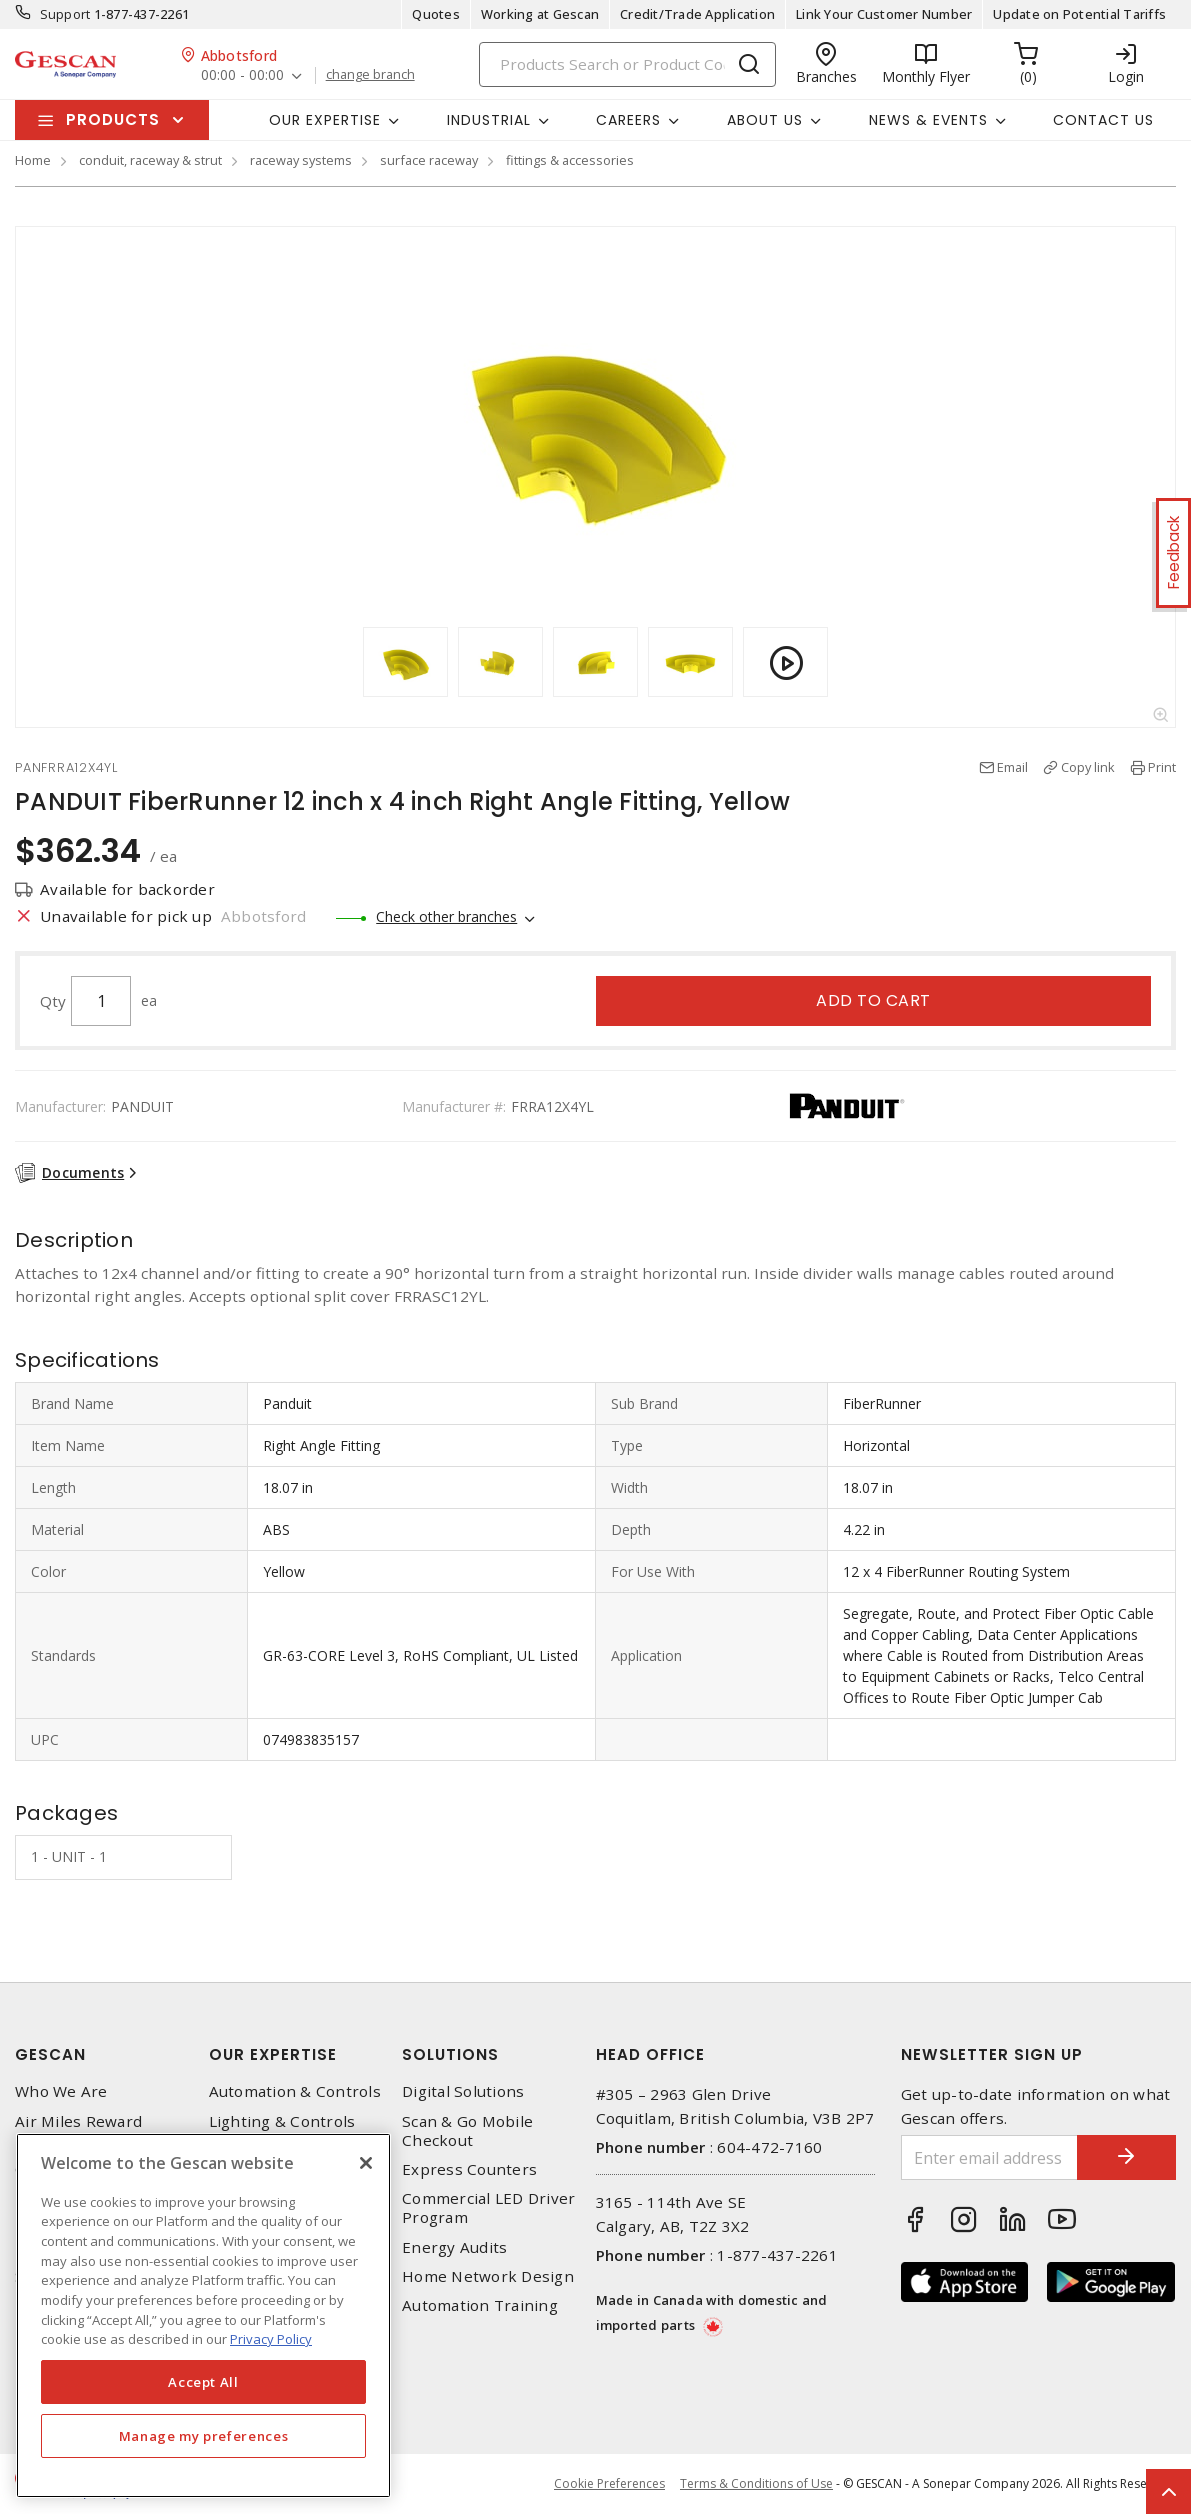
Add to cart (873, 1000)
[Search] (627, 64)
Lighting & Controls (282, 2121)
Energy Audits (454, 2247)
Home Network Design (488, 2276)
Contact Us (1103, 120)
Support (65, 14)
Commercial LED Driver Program (488, 2208)
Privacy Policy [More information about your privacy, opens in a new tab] (271, 2339)
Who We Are (61, 2091)
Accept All (203, 2382)
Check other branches (446, 916)
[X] (366, 2163)
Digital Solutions (463, 2091)
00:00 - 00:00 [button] (242, 75)
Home (33, 160)
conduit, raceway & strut (150, 160)
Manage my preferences (204, 2436)
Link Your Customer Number (884, 14)
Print (1162, 767)
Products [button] (113, 119)
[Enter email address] (989, 2157)
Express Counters (469, 2169)
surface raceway (429, 160)
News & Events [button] (928, 120)
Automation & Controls (295, 2091)
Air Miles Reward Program (78, 2131)
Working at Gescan (540, 14)
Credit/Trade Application (697, 14)
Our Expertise (273, 2054)
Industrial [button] (489, 120)
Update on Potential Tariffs (1079, 14)
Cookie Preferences (609, 2484)
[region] (203, 2315)
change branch (370, 75)
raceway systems (301, 160)
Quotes (436, 14)
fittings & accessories (570, 160)
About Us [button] (765, 120)
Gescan (50, 2054)
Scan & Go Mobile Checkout (467, 2131)
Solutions (450, 2054)
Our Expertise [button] (325, 120)
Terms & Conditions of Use (756, 2483)
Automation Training (480, 2305)
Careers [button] (628, 120)
